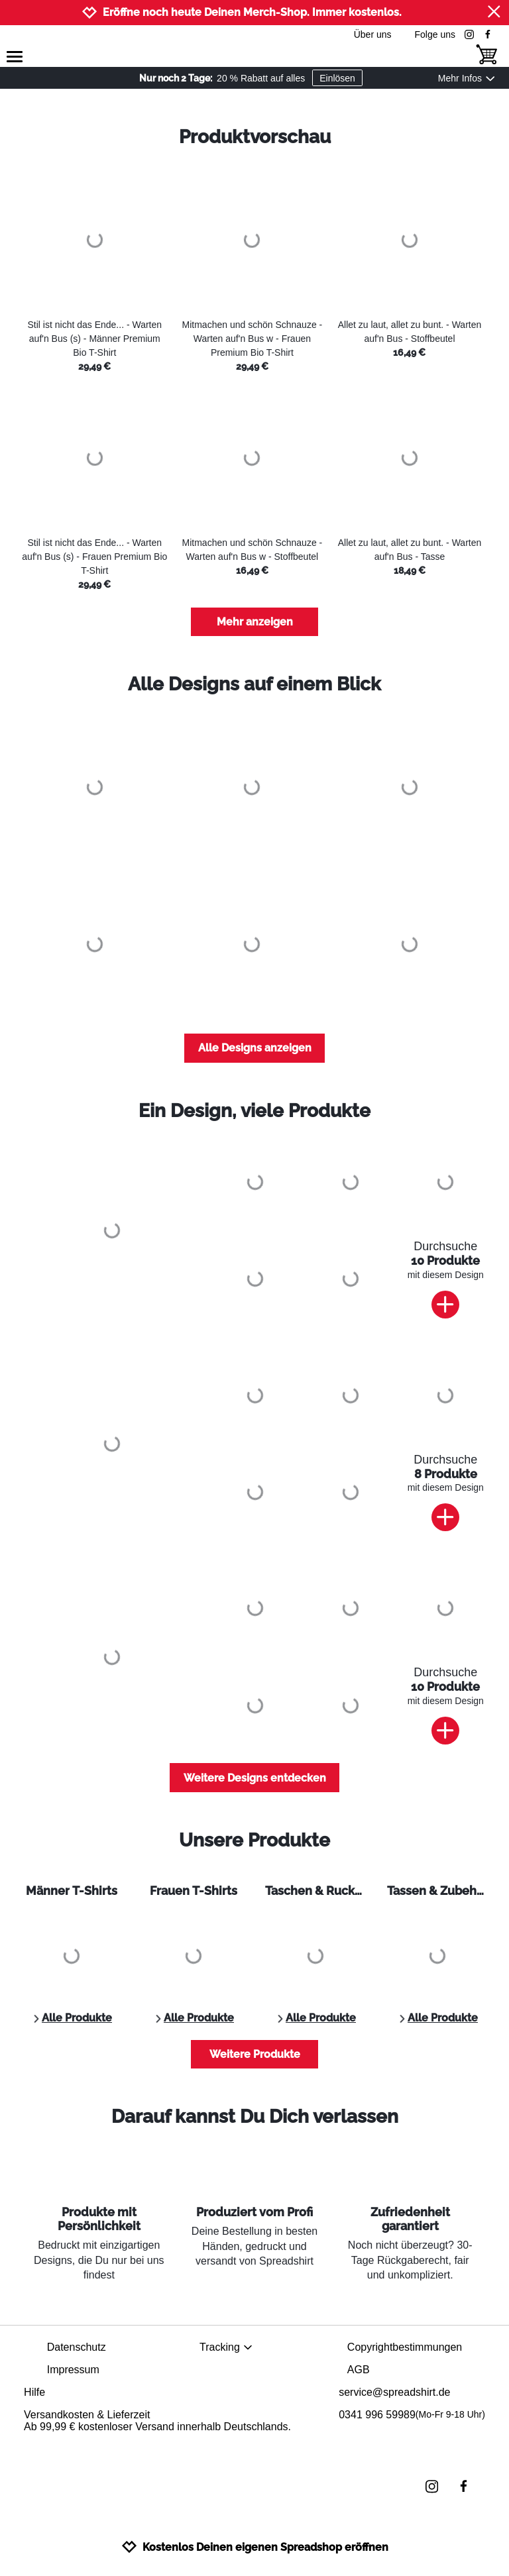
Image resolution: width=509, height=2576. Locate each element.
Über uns (373, 34)
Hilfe (34, 2392)
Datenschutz (76, 2347)
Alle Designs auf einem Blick (254, 684)
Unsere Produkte (254, 1840)
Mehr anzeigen (255, 622)
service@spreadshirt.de (394, 2392)
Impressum (73, 2369)
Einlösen (337, 78)
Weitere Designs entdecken (255, 1778)
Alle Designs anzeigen (254, 1048)
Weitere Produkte (254, 2054)
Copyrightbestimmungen (404, 2347)
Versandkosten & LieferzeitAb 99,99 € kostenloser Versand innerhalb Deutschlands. (157, 2420)
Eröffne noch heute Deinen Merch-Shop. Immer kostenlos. (252, 12)
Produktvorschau (255, 137)
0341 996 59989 (412, 2415)
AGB (358, 2369)
